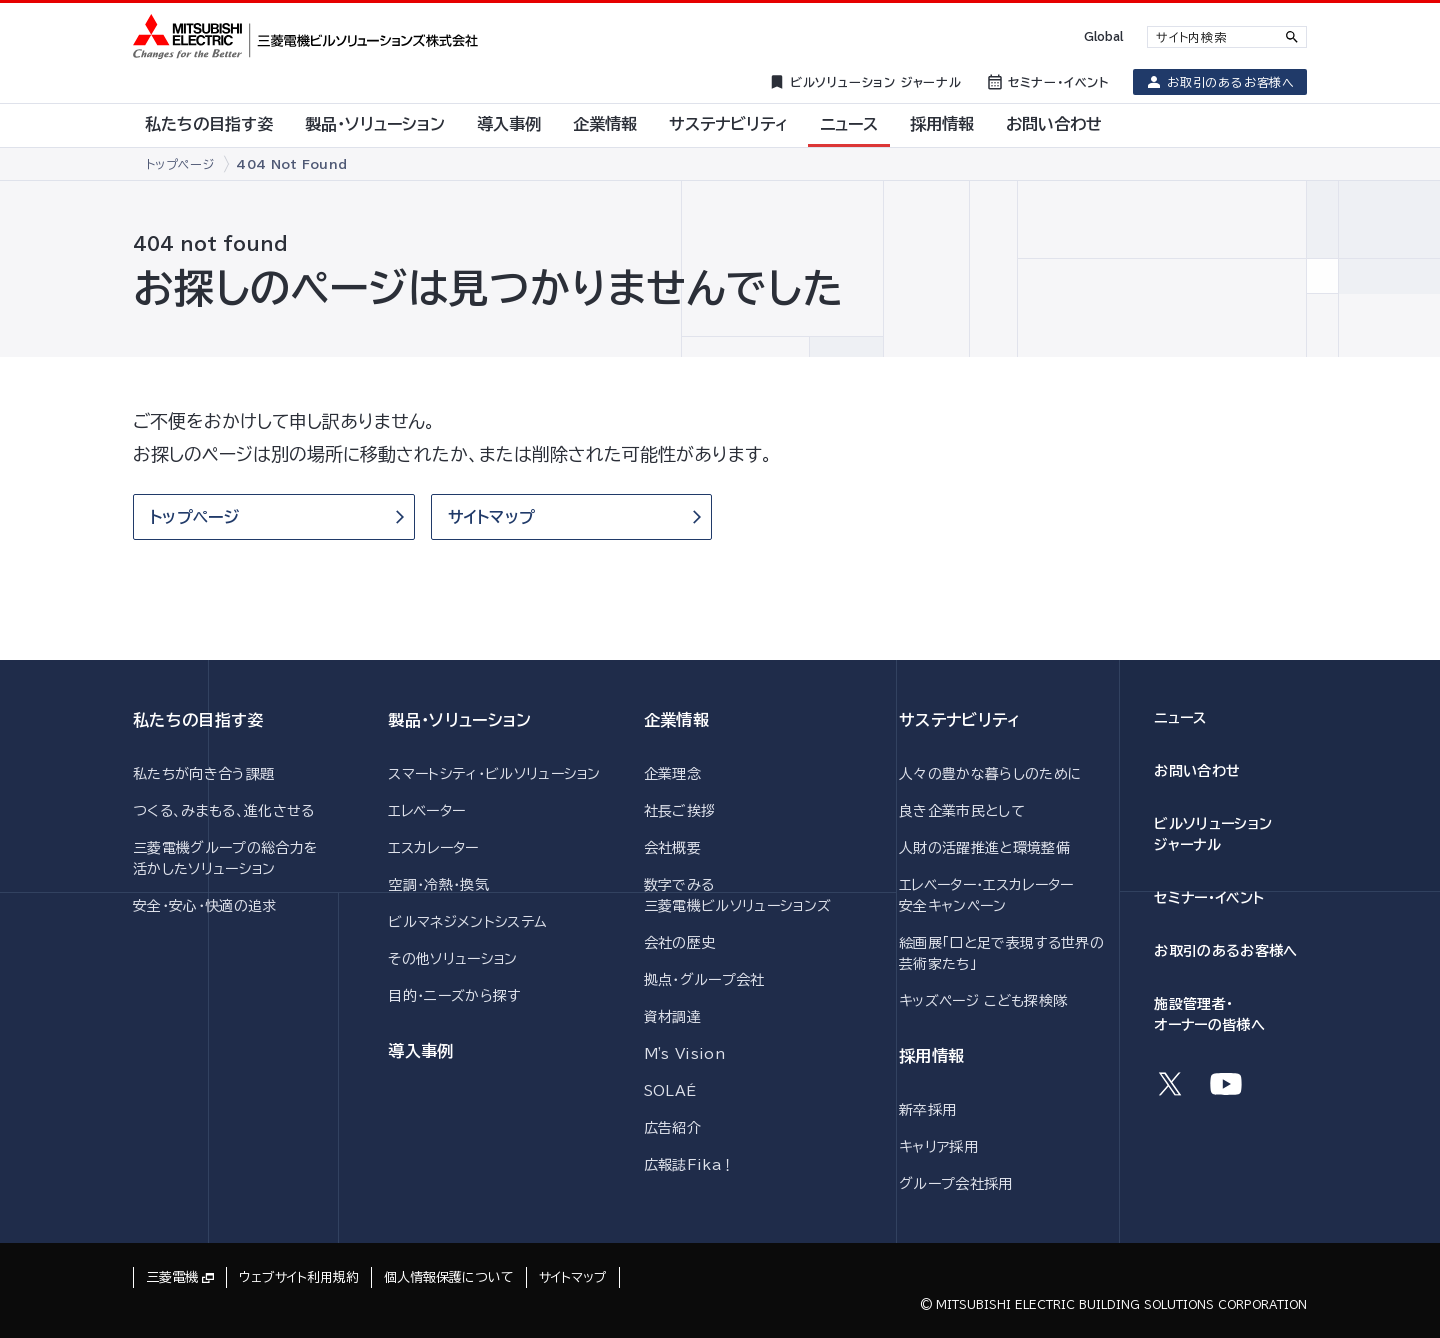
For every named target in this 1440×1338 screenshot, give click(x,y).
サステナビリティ (960, 720)
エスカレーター (433, 848)
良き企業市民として (962, 811)
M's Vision (684, 1054)
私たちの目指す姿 (198, 720)
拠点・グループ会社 (704, 980)
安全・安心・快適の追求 (205, 906)
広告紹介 (672, 1128)
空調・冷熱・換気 (438, 885)
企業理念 (672, 774)
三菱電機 (172, 1277)
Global (1103, 36)
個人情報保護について (449, 1277)
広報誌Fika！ (690, 1165)
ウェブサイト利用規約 (299, 1277)
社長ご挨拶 (680, 811)
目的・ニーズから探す (454, 996)
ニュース (1180, 718)
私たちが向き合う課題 (203, 774)
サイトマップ (573, 1277)
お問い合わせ (1197, 771)
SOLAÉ (670, 1091)
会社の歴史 (680, 943)
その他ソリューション (452, 959)
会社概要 (672, 848)
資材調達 (672, 1017)
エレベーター (426, 811)
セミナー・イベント (1209, 898)
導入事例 (420, 1051)
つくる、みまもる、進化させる (223, 811)
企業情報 (676, 720)
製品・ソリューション (459, 720)
